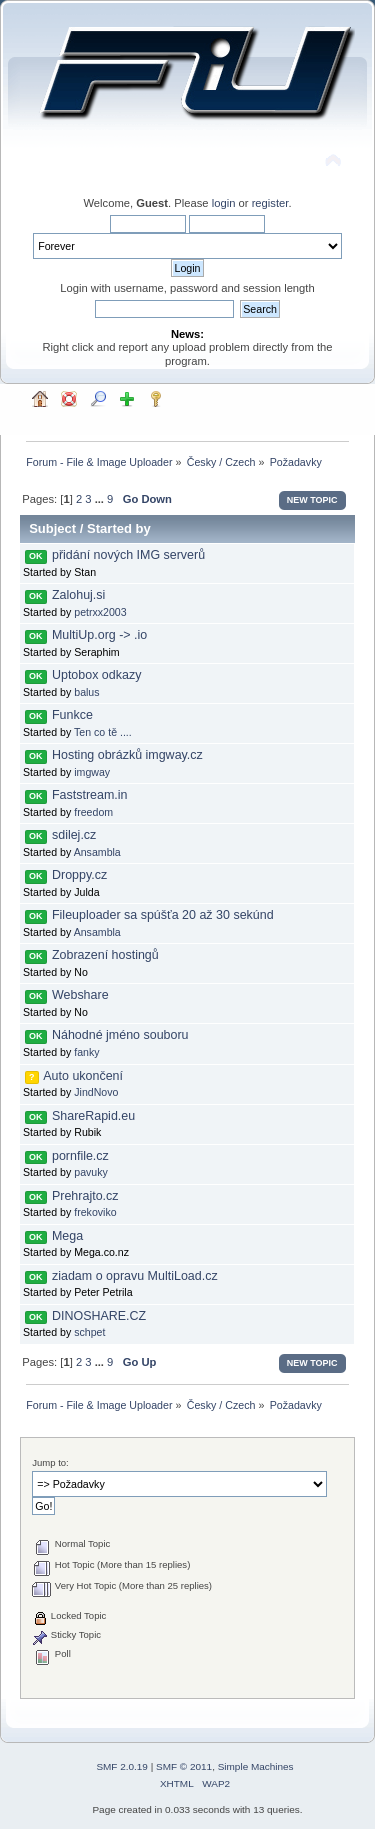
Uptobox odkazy (96, 675)
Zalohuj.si (78, 595)
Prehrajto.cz (85, 1196)
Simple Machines (256, 1766)
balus (86, 692)
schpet (89, 1332)
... (101, 499)
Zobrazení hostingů (105, 955)
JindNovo (96, 1092)
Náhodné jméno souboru (120, 1035)
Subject (52, 528)
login (224, 203)
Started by (119, 528)
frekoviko (95, 1212)
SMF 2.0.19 (122, 1766)
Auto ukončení (83, 1076)
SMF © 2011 (184, 1766)
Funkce (72, 715)
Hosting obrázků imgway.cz (127, 755)
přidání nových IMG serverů (128, 555)
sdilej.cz (74, 835)
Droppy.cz (79, 875)
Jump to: (50, 1462)
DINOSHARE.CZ (99, 1316)
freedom (93, 812)
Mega (67, 1236)
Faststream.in (90, 795)
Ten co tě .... (103, 732)
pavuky (91, 1172)
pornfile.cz (80, 1156)
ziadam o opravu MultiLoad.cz (135, 1276)
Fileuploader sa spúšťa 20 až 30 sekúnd (163, 915)
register (270, 203)
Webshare (80, 995)
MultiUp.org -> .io (99, 635)
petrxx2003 (100, 612)
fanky (86, 1052)
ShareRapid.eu (93, 1116)
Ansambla (97, 852)
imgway (92, 772)
